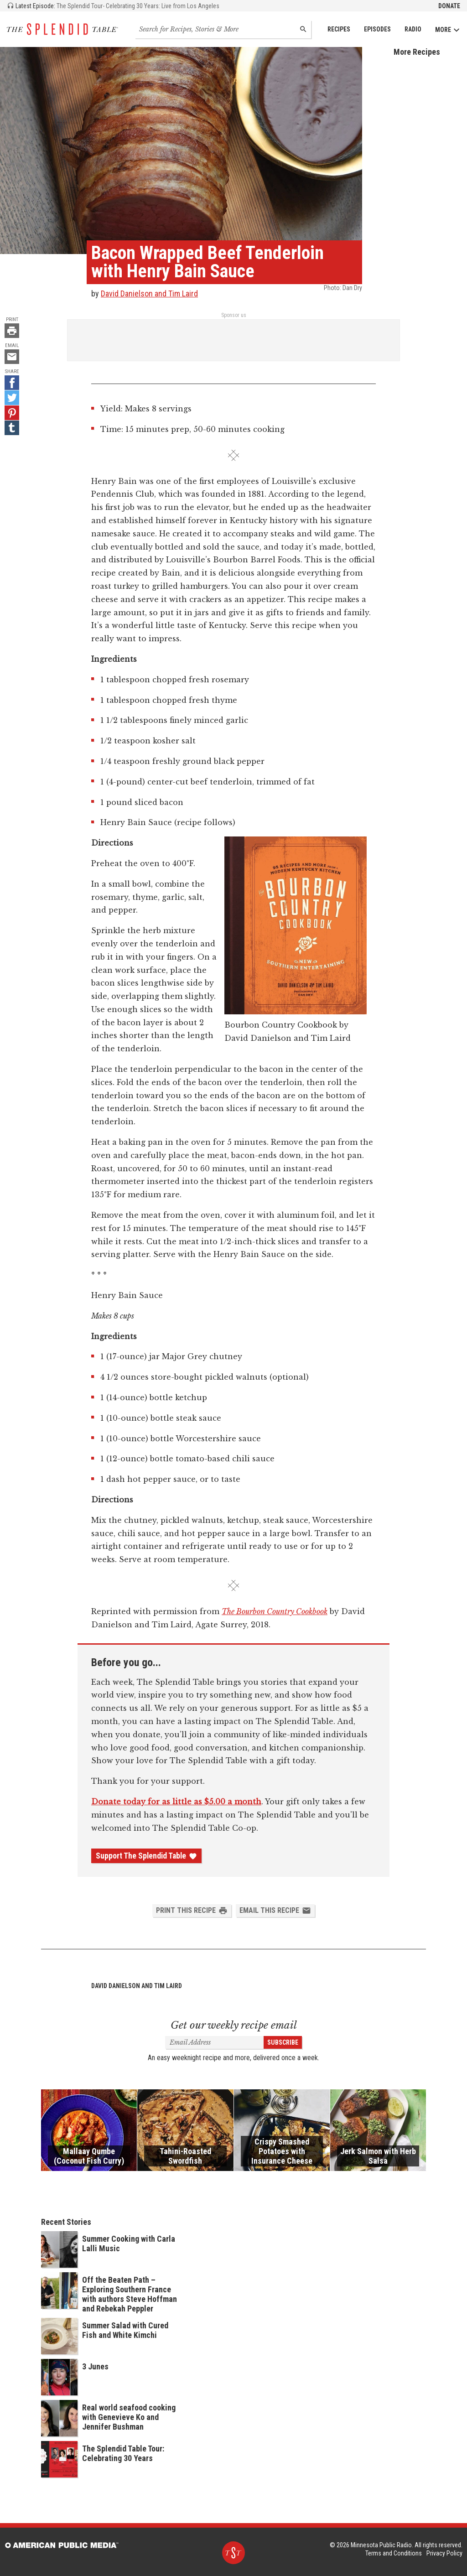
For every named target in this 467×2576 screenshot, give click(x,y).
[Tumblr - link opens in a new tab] (12, 428)
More (447, 30)
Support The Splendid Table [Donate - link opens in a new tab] (146, 1855)
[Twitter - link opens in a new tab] (12, 397)
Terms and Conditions (393, 2553)
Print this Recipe (192, 1910)
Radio (413, 29)
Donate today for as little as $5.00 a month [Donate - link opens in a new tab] (176, 1801)
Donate (449, 6)
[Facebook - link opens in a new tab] (12, 382)
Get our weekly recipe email (234, 2025)
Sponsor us (233, 315)
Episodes (377, 29)
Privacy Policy (444, 2553)
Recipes (338, 29)
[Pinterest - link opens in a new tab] (12, 412)
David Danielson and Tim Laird (149, 293)
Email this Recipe (275, 1910)
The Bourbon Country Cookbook (274, 1611)
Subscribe (282, 2042)
